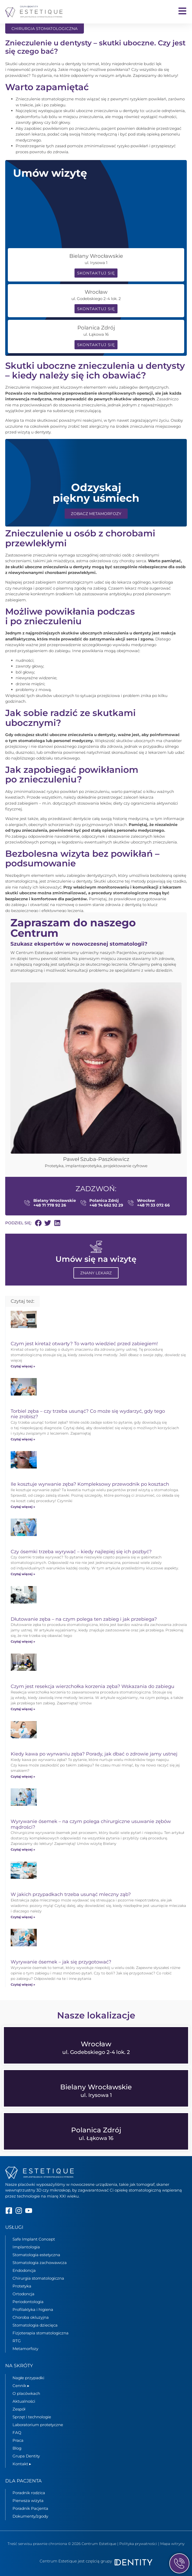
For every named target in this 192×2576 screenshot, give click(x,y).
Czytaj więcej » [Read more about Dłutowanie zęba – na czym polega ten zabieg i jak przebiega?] (23, 1641)
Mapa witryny (172, 2543)
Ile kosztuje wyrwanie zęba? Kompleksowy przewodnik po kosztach (90, 1484)
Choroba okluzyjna (31, 2317)
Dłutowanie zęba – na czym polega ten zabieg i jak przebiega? (84, 1619)
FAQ (17, 2432)
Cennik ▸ (21, 2385)
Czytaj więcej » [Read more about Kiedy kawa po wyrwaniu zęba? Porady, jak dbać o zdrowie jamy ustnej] (23, 1776)
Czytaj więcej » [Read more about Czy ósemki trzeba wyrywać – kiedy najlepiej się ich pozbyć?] (23, 1574)
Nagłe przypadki (28, 2377)
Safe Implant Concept (34, 2239)
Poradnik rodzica (29, 2492)
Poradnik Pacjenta (30, 2508)
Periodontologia (28, 2301)
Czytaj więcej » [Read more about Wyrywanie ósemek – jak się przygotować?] (23, 1984)
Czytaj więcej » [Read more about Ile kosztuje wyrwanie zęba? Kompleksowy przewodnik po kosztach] (23, 1507)
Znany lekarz (96, 1272)
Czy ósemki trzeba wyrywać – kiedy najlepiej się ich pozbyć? (81, 1552)
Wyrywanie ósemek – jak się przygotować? (61, 1962)
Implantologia (26, 2246)
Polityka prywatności (138, 2543)
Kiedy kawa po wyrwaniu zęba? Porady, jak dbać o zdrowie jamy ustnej (94, 1754)
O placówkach (26, 2393)
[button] (38, 1222)
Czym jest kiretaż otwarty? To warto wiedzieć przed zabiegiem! (84, 1344)
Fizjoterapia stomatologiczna (41, 2332)
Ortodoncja (23, 2293)
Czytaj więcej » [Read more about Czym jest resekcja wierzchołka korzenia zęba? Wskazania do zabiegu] (23, 1709)
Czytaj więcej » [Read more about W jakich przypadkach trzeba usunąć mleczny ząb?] (23, 1917)
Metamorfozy (25, 2348)
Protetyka (22, 2286)
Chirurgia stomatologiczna (38, 2278)
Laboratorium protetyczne (38, 2424)
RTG (17, 2340)
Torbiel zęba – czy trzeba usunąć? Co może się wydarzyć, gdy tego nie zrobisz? (88, 1414)
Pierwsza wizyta (28, 2500)
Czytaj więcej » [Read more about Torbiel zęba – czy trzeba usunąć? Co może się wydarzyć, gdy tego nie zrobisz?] (23, 1439)
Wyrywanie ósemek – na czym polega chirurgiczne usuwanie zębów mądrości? (91, 1824)
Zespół (19, 2409)
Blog (17, 2448)
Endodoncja (24, 2270)
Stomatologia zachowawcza (40, 2262)
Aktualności (24, 2401)
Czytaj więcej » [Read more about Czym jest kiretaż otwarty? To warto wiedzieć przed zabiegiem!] (23, 1366)
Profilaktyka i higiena (33, 2309)
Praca (18, 2440)
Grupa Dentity (26, 2455)
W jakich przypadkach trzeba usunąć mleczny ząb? (71, 1894)
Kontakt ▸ (22, 2463)
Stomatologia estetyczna (36, 2254)
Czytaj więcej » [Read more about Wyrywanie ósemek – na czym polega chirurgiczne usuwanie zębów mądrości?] (23, 1849)
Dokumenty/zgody (30, 2516)
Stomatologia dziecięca (35, 2325)
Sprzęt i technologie (32, 2416)
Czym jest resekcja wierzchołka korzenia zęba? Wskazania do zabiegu (92, 1686)
